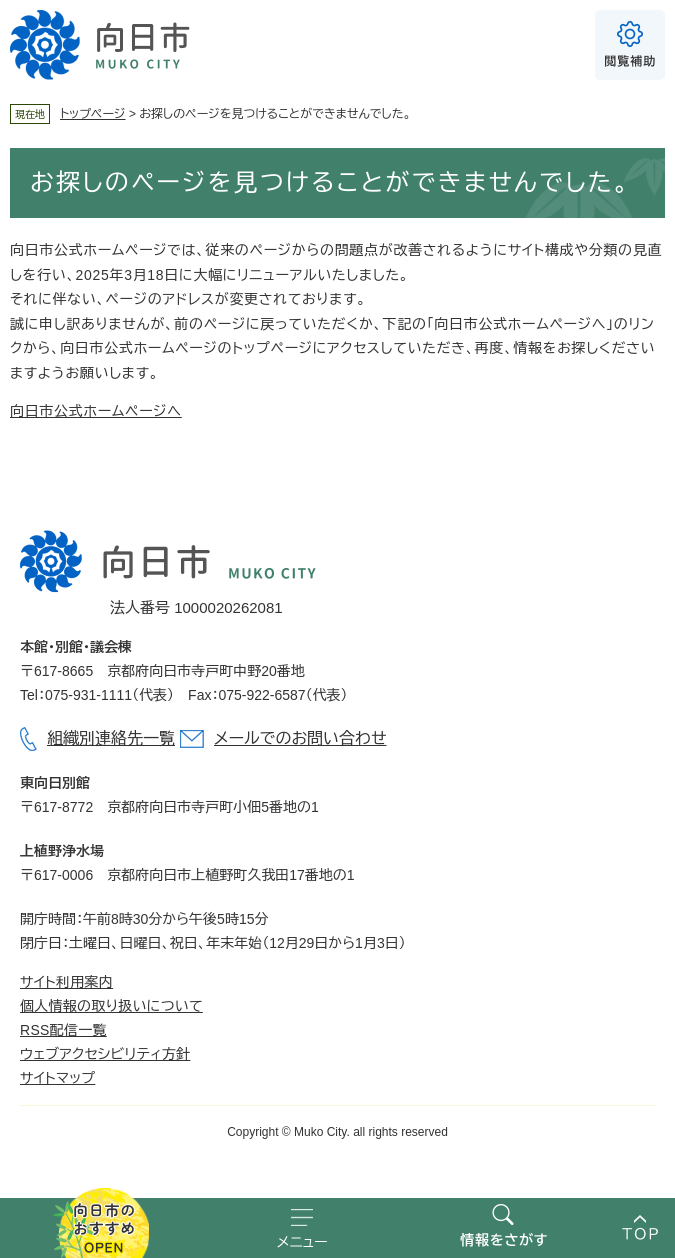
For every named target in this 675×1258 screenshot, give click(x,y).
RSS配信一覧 (63, 1030)
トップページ (93, 114)
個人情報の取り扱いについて (111, 1006)
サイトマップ (57, 1078)
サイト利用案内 (66, 982)
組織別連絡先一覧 (111, 738)
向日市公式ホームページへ (96, 411)
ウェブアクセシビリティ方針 (105, 1054)
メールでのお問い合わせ (300, 738)
